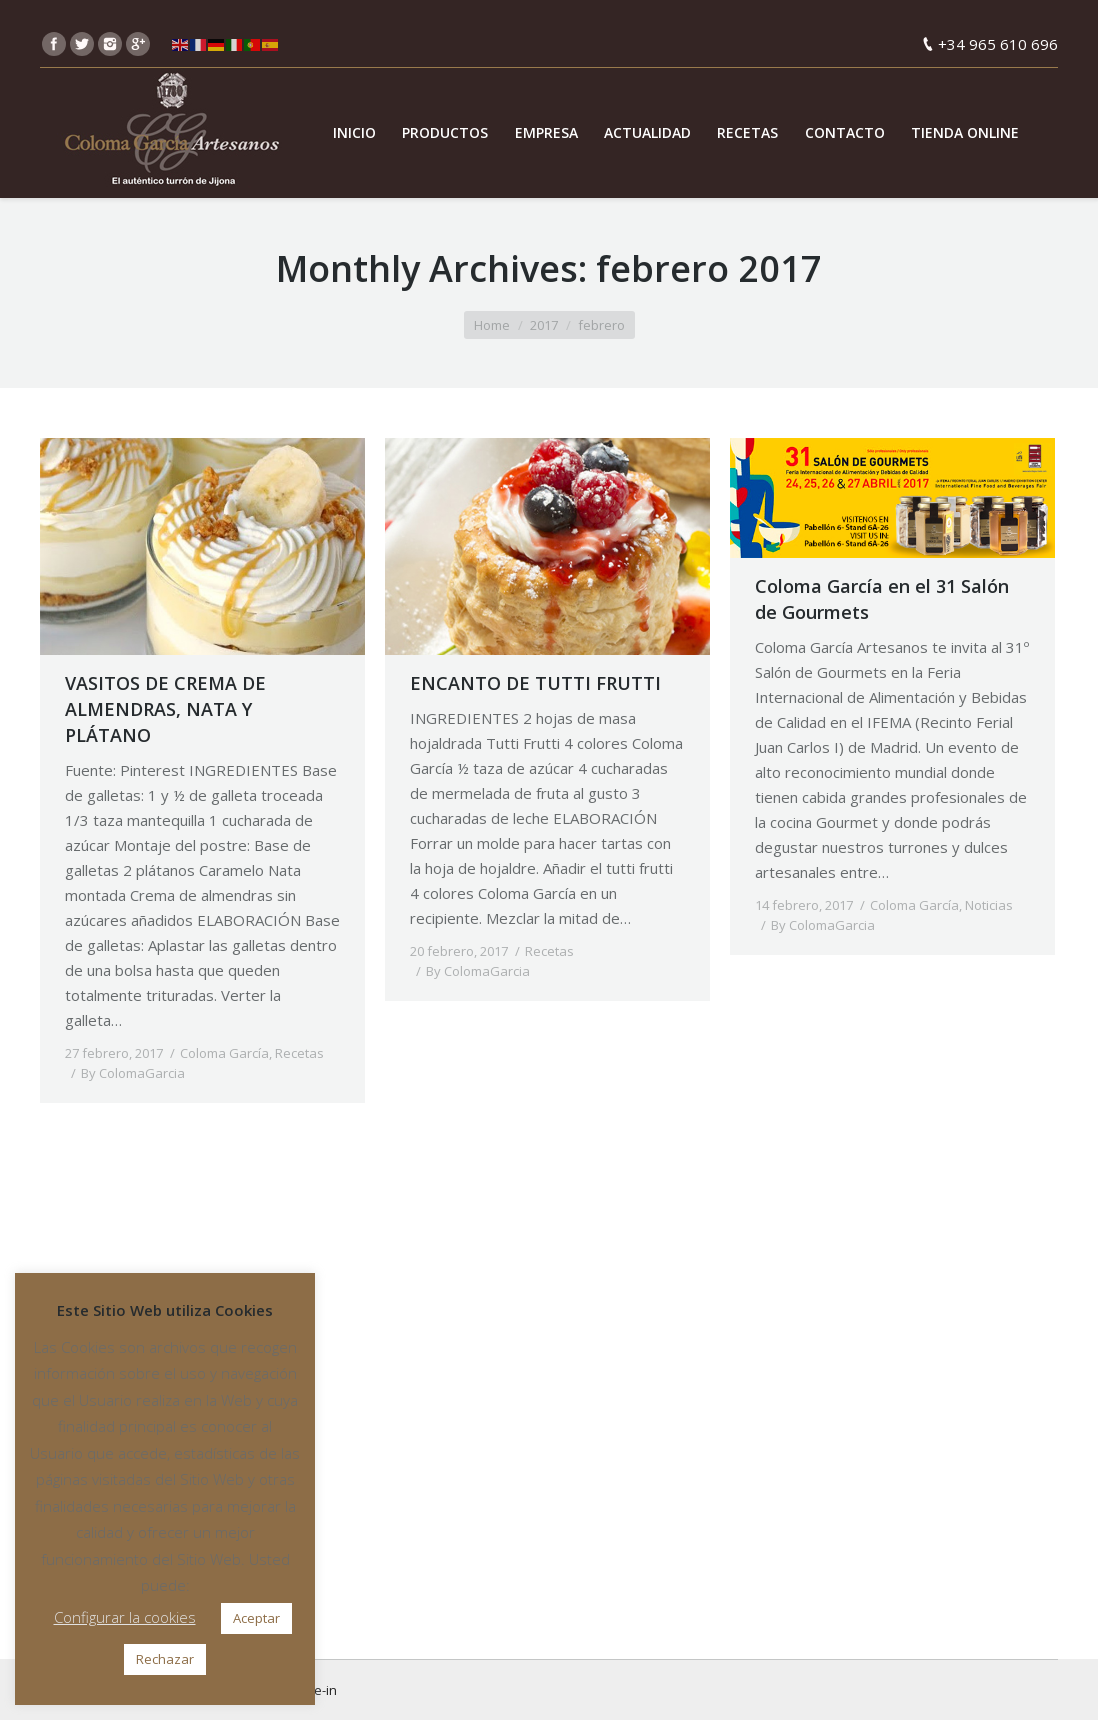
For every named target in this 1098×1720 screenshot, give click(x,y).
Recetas (299, 1053)
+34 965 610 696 (998, 44)
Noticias (989, 905)
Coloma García (224, 1053)
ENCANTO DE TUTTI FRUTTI (535, 683)
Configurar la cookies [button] (125, 1617)
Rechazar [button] (165, 1659)
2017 (544, 325)
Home (492, 325)
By (133, 1073)
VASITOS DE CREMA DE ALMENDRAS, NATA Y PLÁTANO (165, 709)
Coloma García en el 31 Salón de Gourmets (882, 599)
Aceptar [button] (256, 1618)
